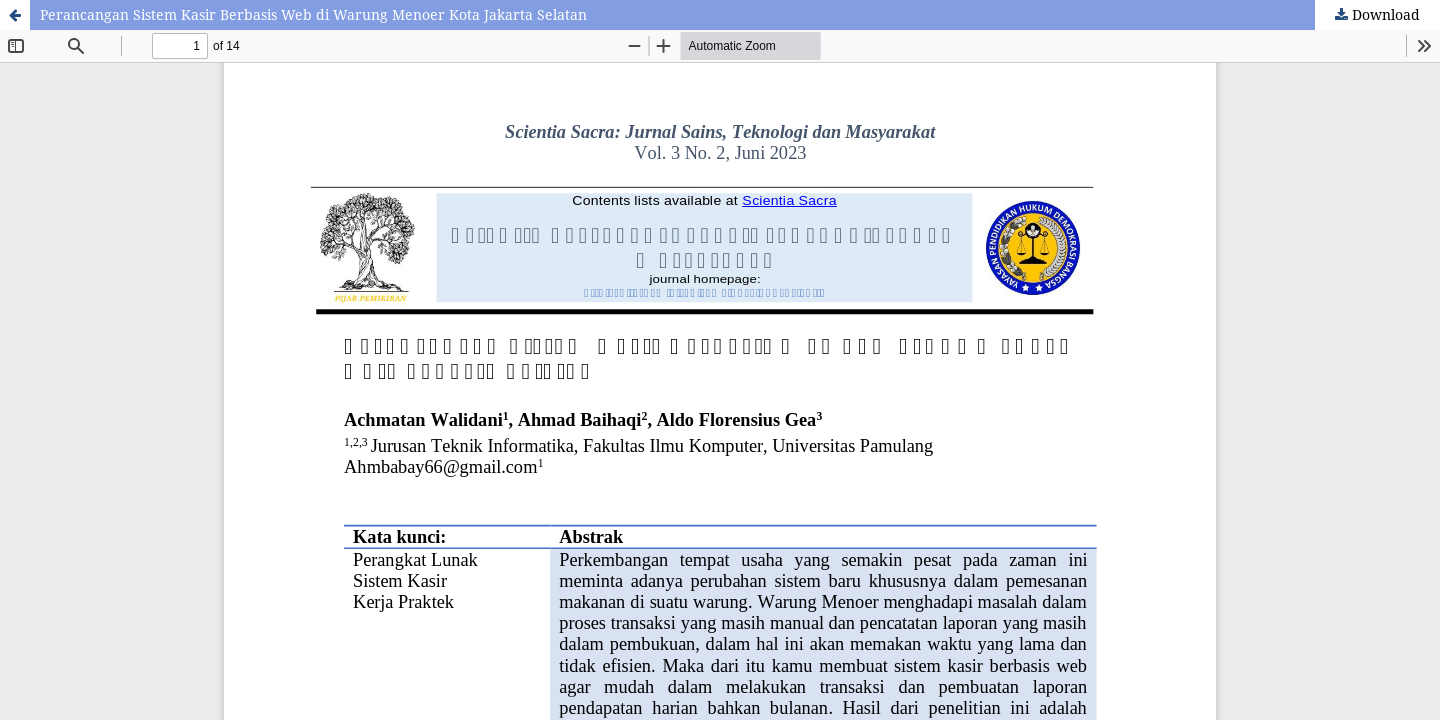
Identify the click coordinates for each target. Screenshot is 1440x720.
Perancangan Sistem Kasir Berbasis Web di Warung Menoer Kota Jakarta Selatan (313, 14)
